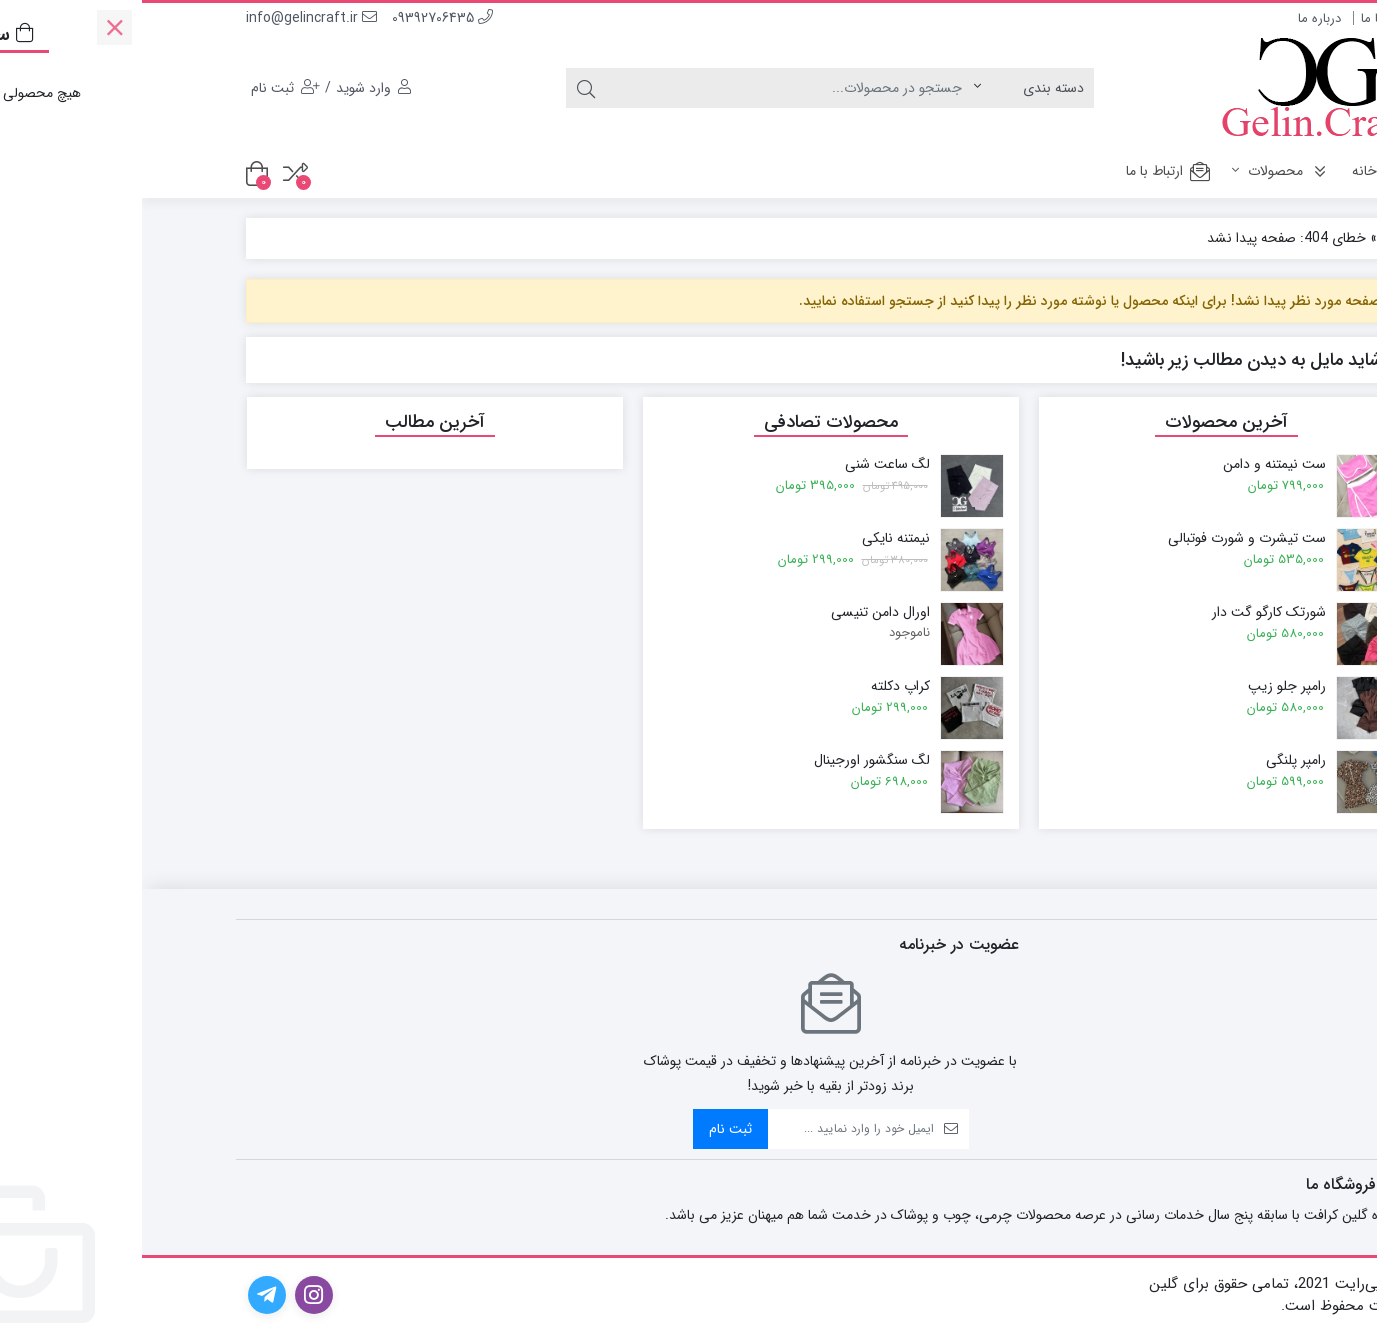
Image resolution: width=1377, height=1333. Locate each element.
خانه (1237, 171)
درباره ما (1177, 18)
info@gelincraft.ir (169, 18)
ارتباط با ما (1246, 18)
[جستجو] (648, 88)
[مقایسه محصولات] (153, 173)
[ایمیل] (709, 1129)
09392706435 (300, 18)
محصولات (1140, 171)
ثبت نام (588, 1129)
